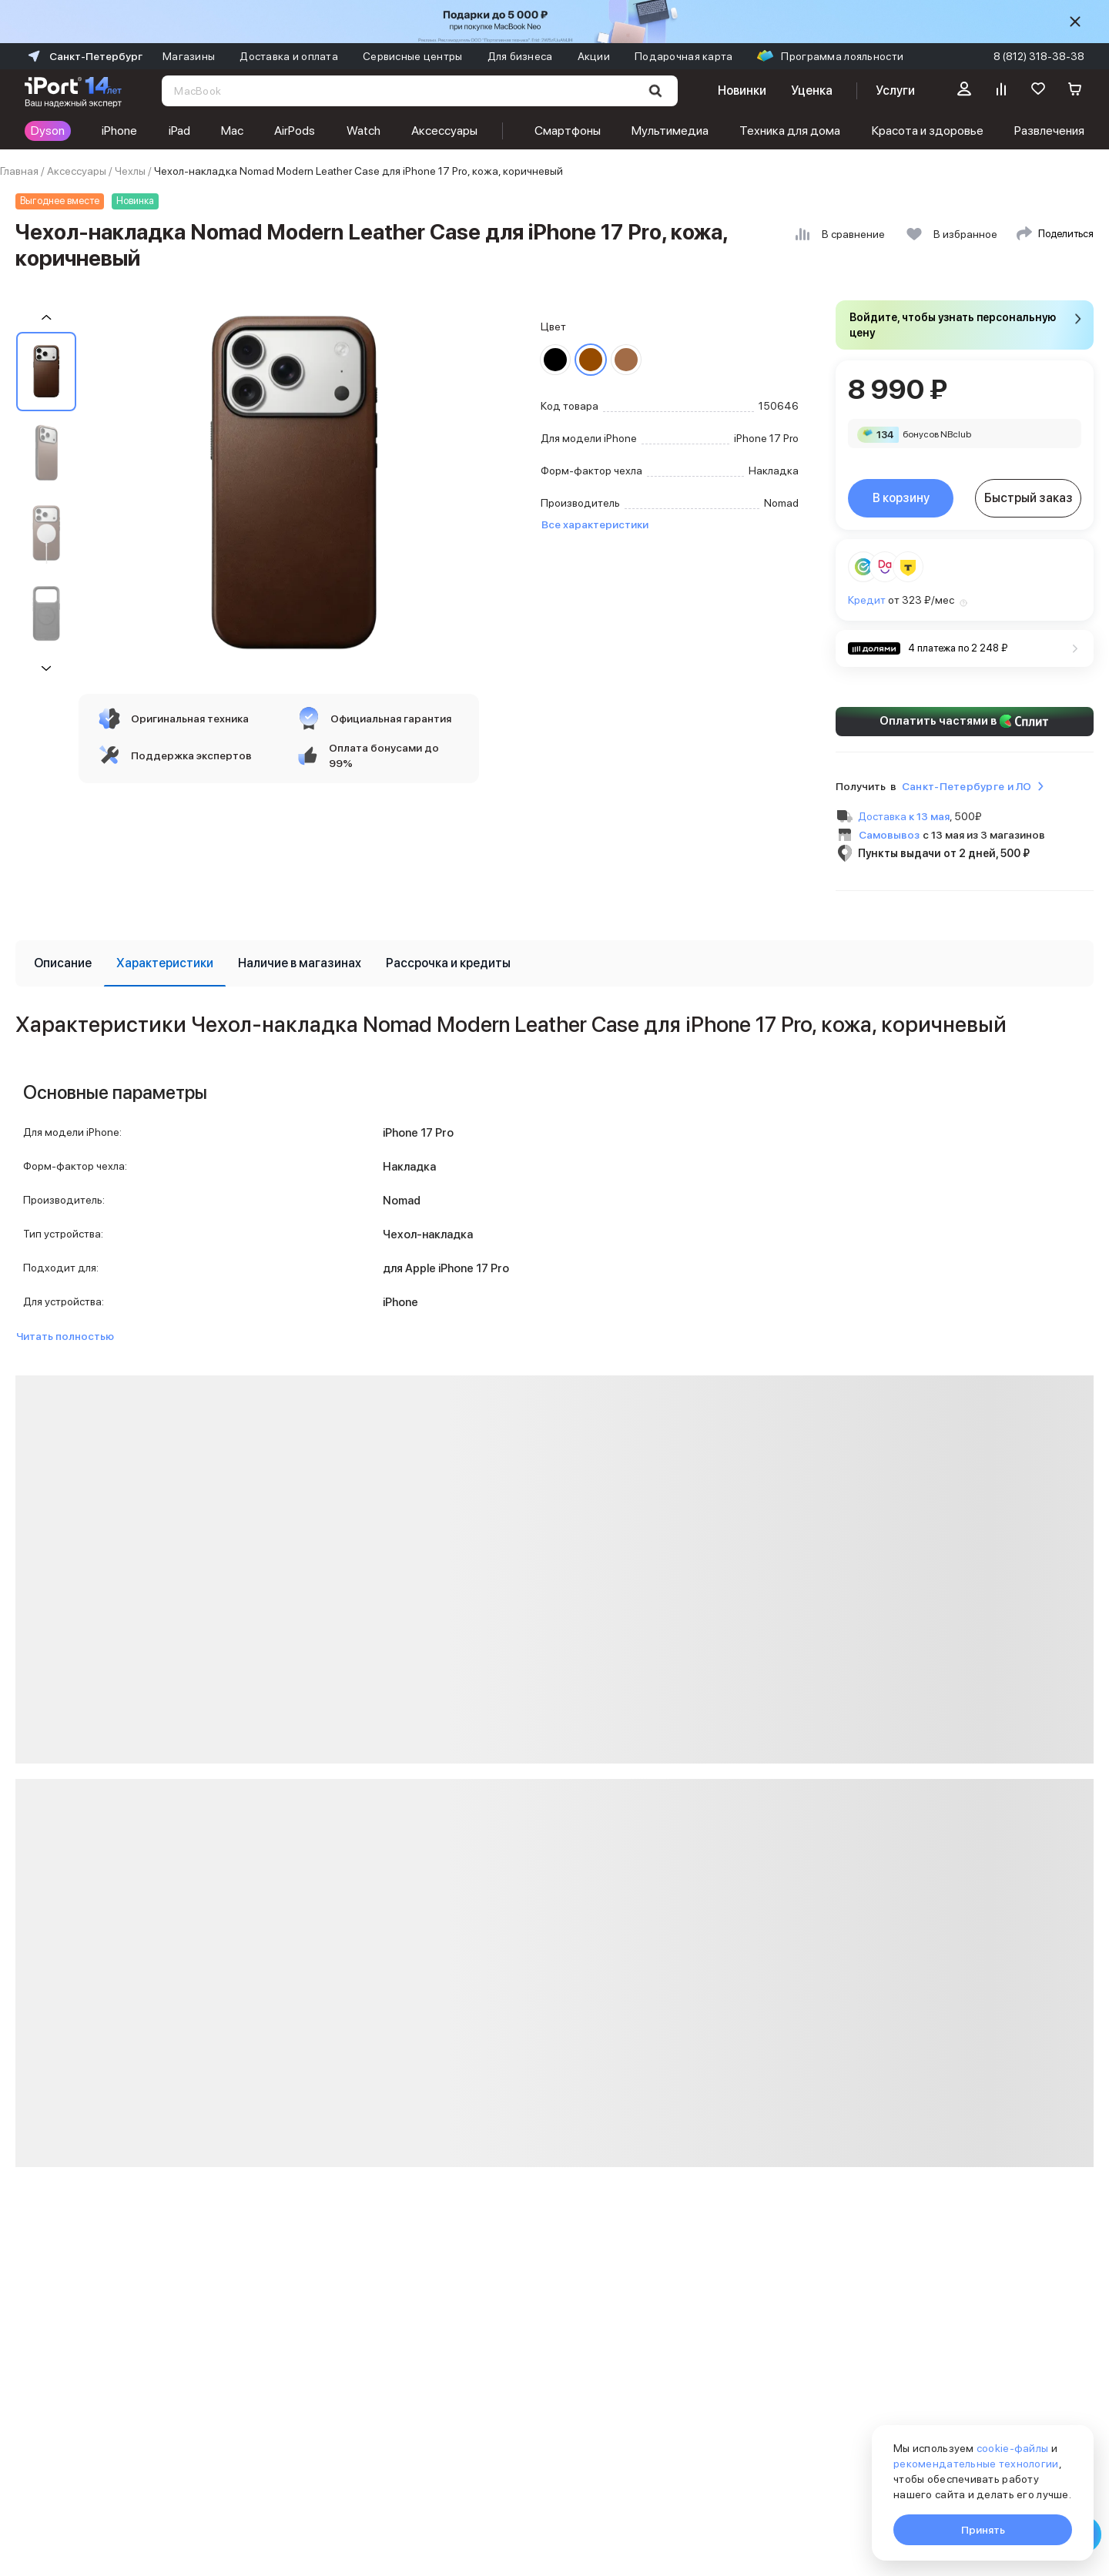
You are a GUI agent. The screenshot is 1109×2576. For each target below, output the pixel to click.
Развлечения (1049, 130)
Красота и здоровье (927, 130)
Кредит (867, 600)
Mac (232, 130)
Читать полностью (65, 1336)
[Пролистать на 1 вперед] (46, 668)
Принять (983, 2530)
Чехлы (130, 171)
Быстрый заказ (1028, 498)
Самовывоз (889, 835)
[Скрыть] (1075, 21)
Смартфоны (567, 130)
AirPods (294, 130)
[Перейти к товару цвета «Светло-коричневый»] (626, 359)
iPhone (119, 130)
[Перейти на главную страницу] (73, 90)
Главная (19, 171)
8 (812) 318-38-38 (1038, 56)
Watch (363, 130)
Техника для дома (789, 130)
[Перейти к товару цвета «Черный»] (555, 359)
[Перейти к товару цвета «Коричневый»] (590, 359)
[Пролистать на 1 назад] (46, 317)
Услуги (895, 90)
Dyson (48, 130)
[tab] (63, 963)
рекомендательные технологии (976, 2463)
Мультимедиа (670, 130)
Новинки (742, 90)
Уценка (812, 90)
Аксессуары (444, 130)
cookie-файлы (1012, 2448)
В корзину (901, 498)
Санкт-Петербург (83, 56)
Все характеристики (594, 524)
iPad (179, 130)
